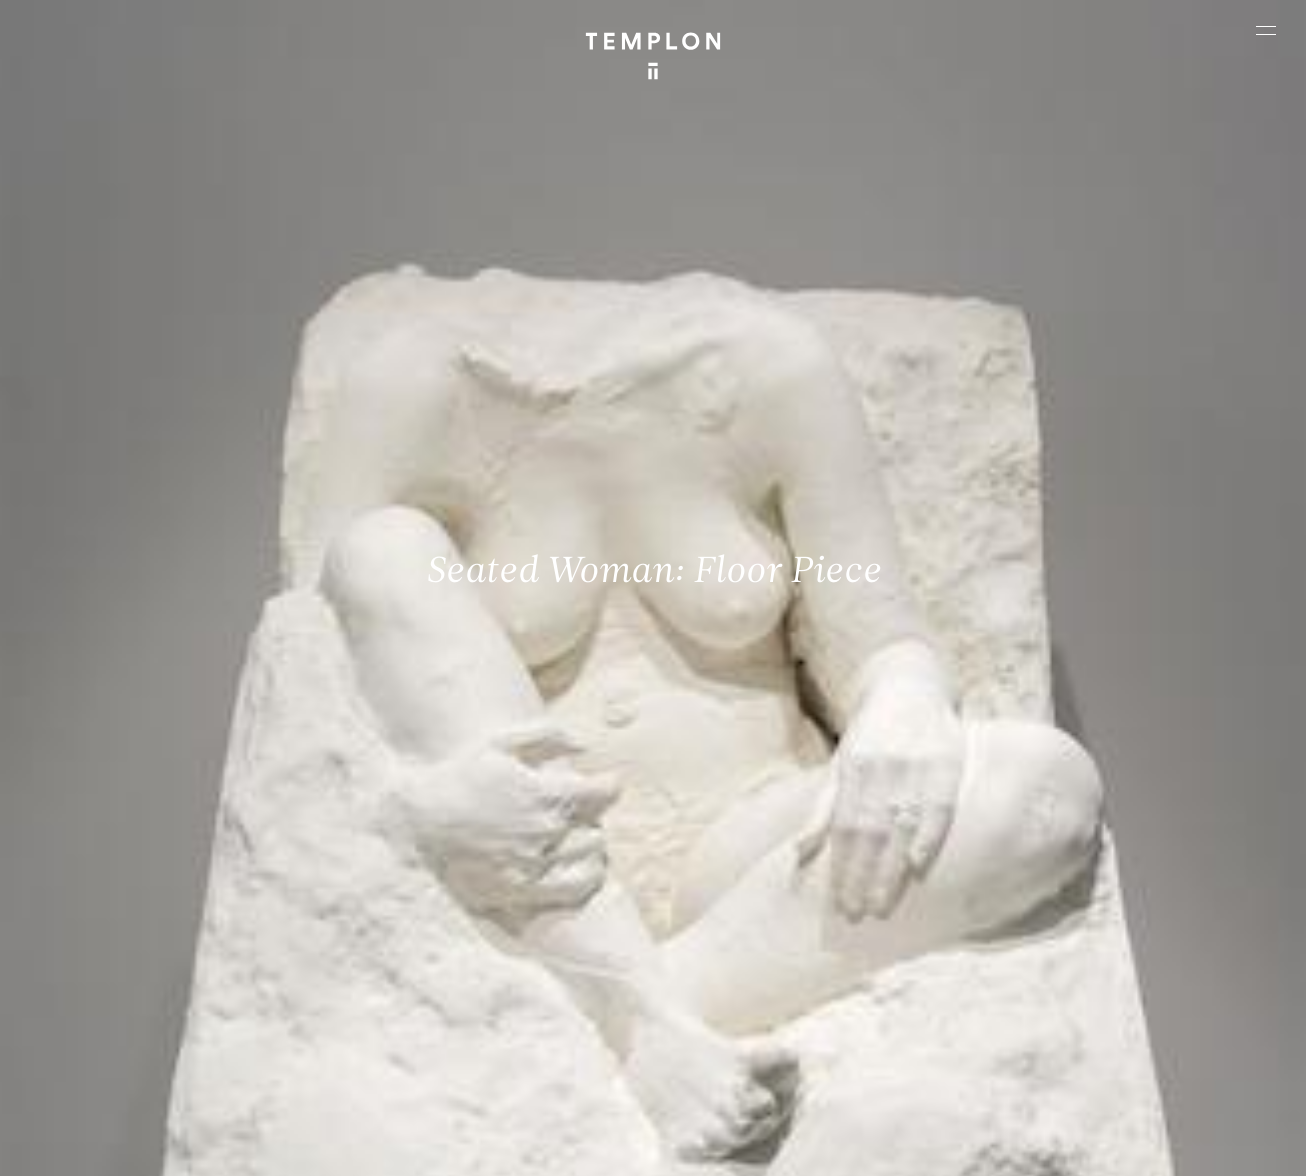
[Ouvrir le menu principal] (1266, 30)
